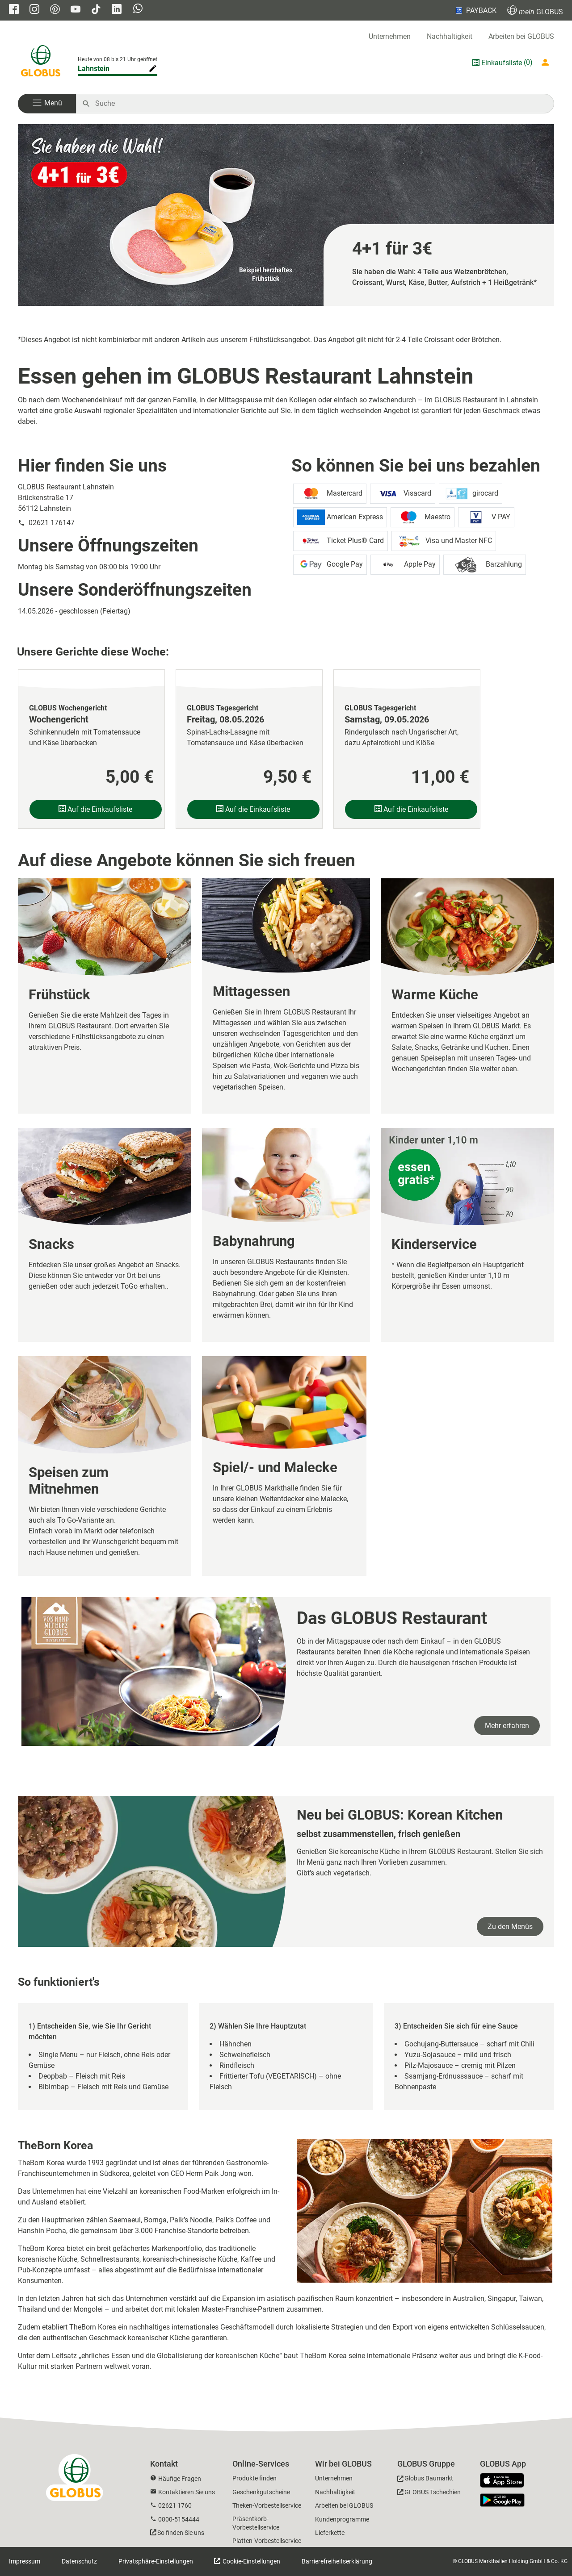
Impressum (24, 2561)
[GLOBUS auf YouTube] (75, 10)
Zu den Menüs (510, 1926)
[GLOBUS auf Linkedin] (117, 10)
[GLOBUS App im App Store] (505, 2481)
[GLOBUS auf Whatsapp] (137, 9)
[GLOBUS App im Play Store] (502, 2500)
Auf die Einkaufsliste (95, 809)
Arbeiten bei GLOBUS (521, 36)
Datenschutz (79, 2561)
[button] (47, 103)
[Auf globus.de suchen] (319, 103)
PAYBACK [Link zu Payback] (475, 10)
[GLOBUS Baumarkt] (425, 2480)
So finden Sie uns (180, 2532)
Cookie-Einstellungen (250, 2561)
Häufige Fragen (179, 2478)
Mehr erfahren (507, 1725)
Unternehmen (390, 36)
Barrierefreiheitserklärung (337, 2561)
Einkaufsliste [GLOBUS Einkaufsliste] (501, 62)
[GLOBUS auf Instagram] (34, 10)
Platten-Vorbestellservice (266, 2540)
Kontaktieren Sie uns (186, 2492)
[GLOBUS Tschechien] (429, 2494)
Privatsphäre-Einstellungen (155, 2561)
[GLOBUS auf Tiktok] (96, 10)
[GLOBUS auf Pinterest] (55, 10)
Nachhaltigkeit (449, 36)
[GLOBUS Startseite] (40, 62)
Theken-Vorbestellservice (266, 2505)
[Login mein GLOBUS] (547, 62)
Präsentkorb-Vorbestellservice (255, 2523)
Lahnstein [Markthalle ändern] (93, 68)
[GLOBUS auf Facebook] (14, 10)
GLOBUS (535, 10)
